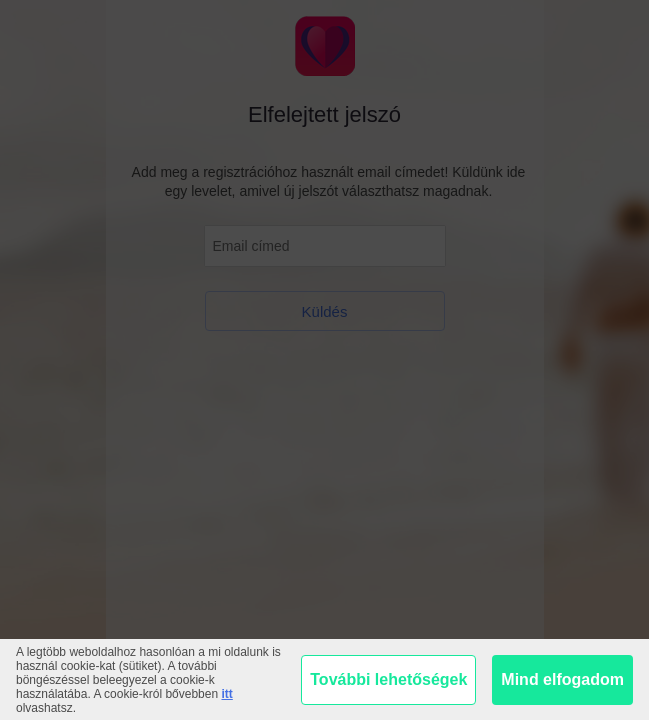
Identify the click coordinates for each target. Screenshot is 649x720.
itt (226, 694)
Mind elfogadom (562, 679)
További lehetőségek (388, 679)
